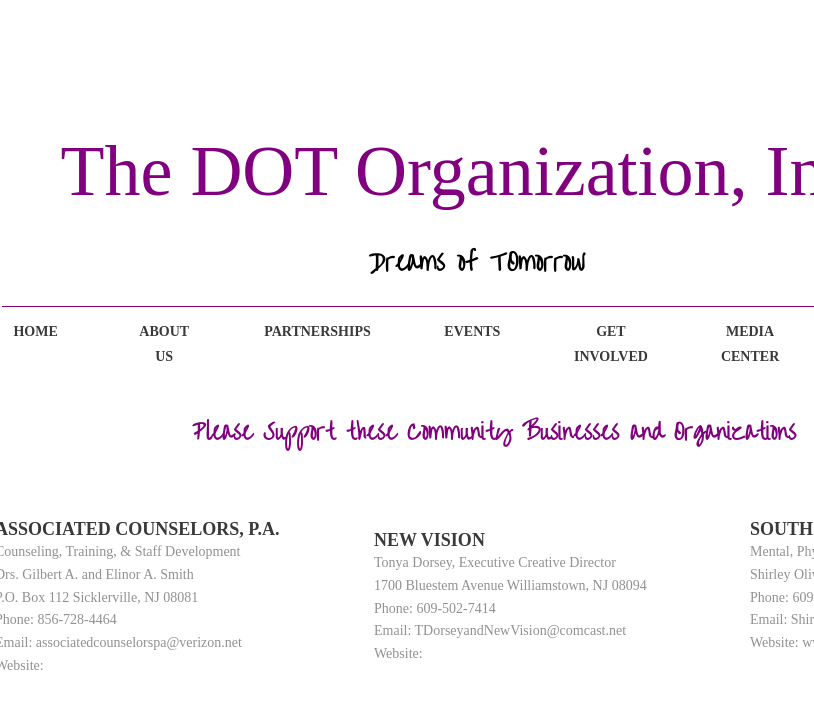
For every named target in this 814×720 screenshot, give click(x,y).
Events (472, 331)
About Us (164, 344)
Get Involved (611, 344)
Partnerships (317, 331)
